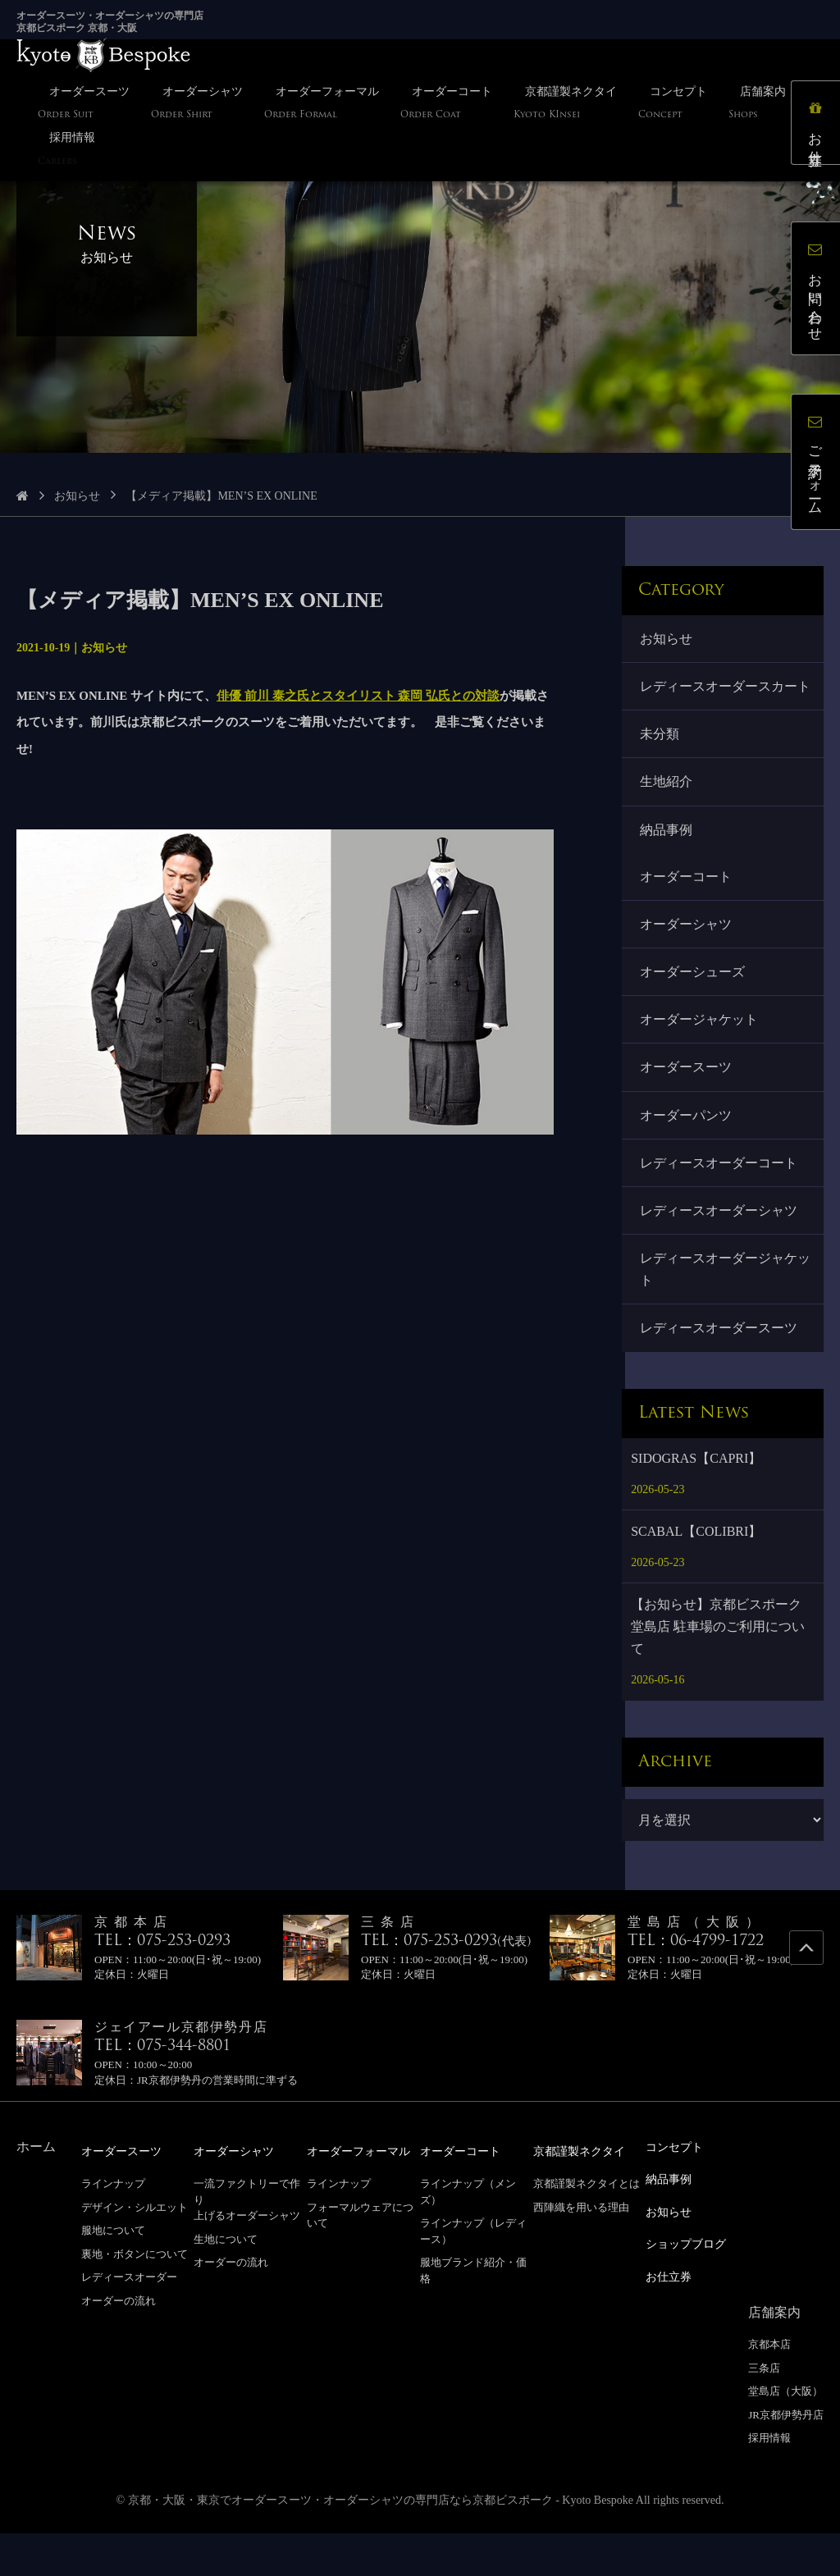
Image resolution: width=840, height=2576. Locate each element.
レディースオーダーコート (720, 1204)
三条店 (764, 2411)
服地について (113, 2277)
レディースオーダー (129, 2324)
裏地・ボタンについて (134, 2300)
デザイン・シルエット (134, 2253)
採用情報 (769, 2481)
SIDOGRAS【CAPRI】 (696, 1505)
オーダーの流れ (118, 2347)
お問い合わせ (819, 291)
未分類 (661, 761)
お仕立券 (819, 126)
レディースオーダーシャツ (720, 1253)
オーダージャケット (700, 1056)
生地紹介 (667, 810)
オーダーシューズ (693, 1007)
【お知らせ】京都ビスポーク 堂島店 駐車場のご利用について (718, 1673)
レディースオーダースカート (720, 700)
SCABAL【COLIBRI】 (696, 1578)
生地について (226, 2285)
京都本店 (769, 2388)
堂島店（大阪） (785, 2434)
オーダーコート (687, 908)
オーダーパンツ (687, 1155)
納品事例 (667, 859)
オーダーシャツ (687, 957)
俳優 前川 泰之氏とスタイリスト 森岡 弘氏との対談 (358, 695)
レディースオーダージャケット (720, 1314)
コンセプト (678, 2194)
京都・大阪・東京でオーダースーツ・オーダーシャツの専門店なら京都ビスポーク (340, 2543)
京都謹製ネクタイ (585, 2198)
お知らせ (77, 496)
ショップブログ (691, 2288)
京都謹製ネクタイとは (586, 2230)
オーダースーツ (687, 1105)
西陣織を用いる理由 (581, 2253)
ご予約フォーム (819, 465)
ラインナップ (113, 2230)
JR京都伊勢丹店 (786, 2457)
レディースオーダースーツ (720, 1375)
